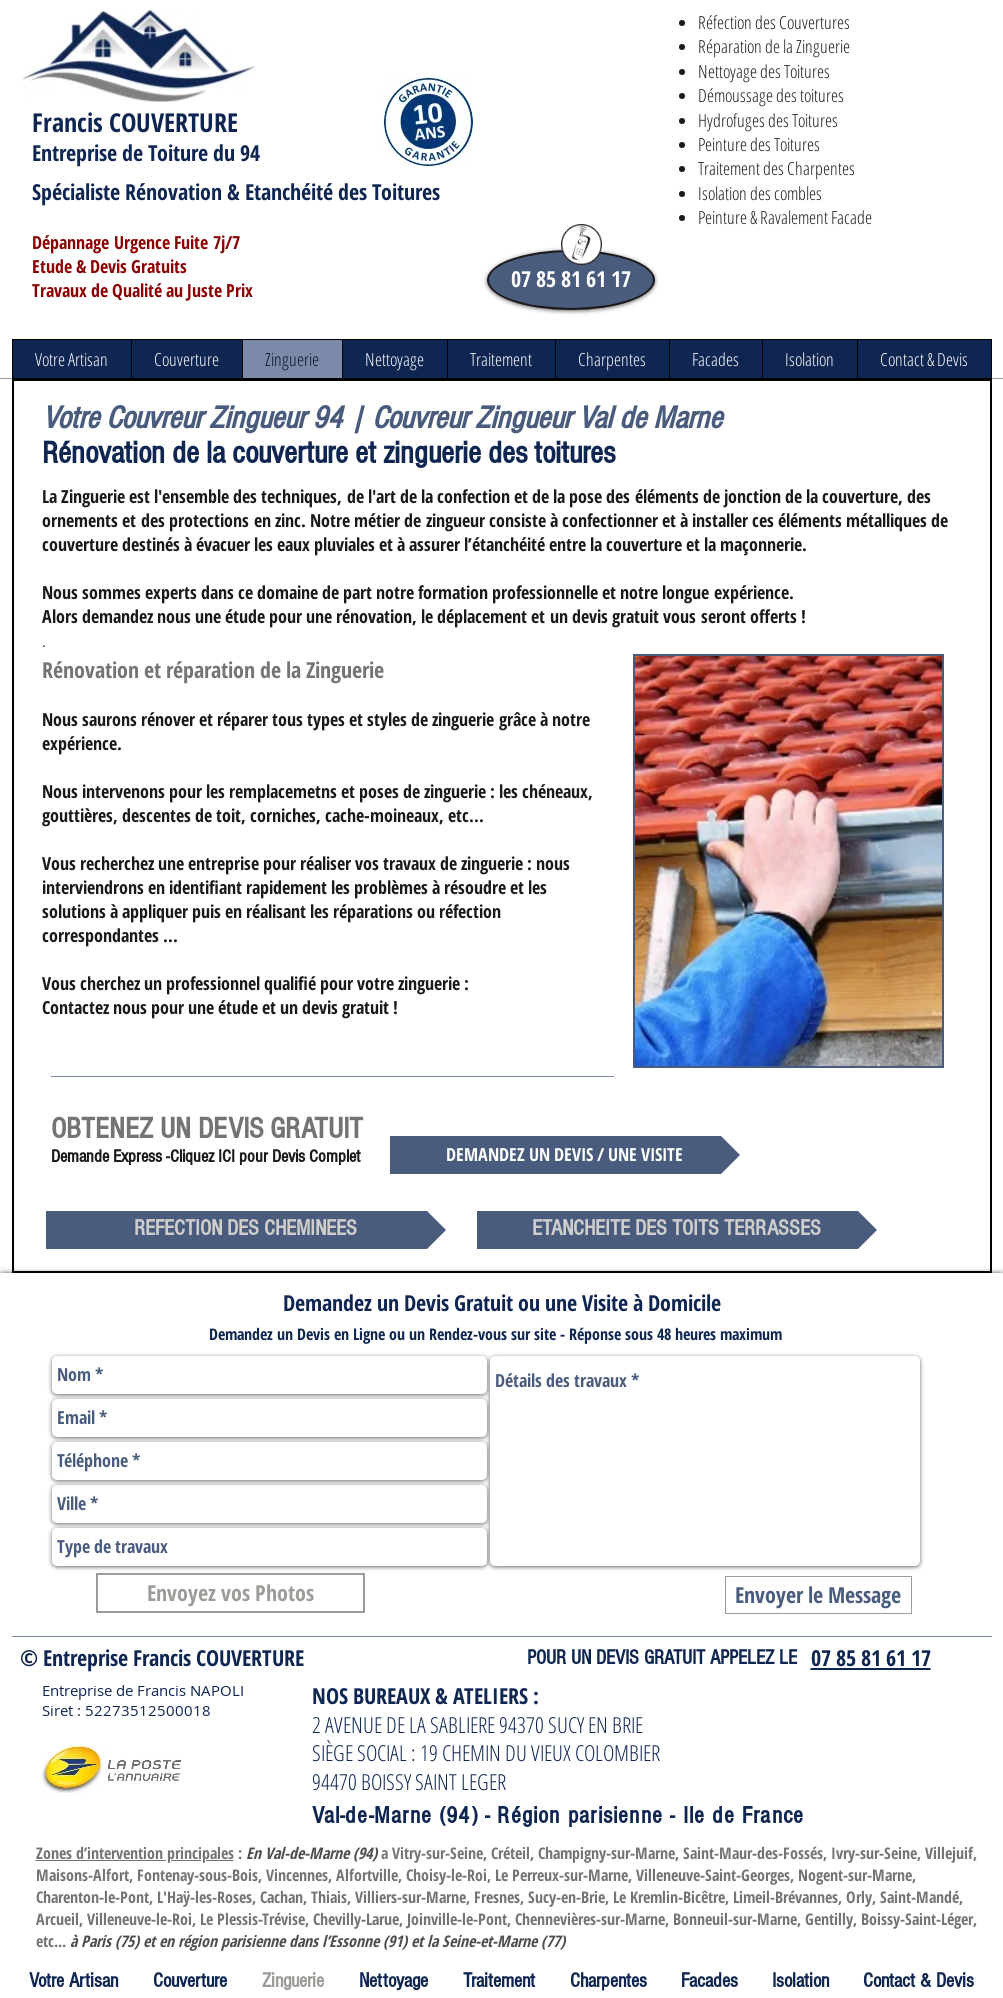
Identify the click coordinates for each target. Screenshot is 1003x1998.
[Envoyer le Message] (818, 1595)
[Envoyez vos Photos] (230, 1593)
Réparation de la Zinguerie (774, 46)
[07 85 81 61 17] (571, 280)
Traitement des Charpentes (776, 168)
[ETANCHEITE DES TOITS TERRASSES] (677, 1230)
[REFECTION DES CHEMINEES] (246, 1230)
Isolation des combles (760, 193)
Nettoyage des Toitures (764, 71)
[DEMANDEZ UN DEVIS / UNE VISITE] (565, 1155)
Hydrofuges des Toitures (768, 120)
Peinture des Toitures (759, 144)
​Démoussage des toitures (771, 95)
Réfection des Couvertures (774, 22)
